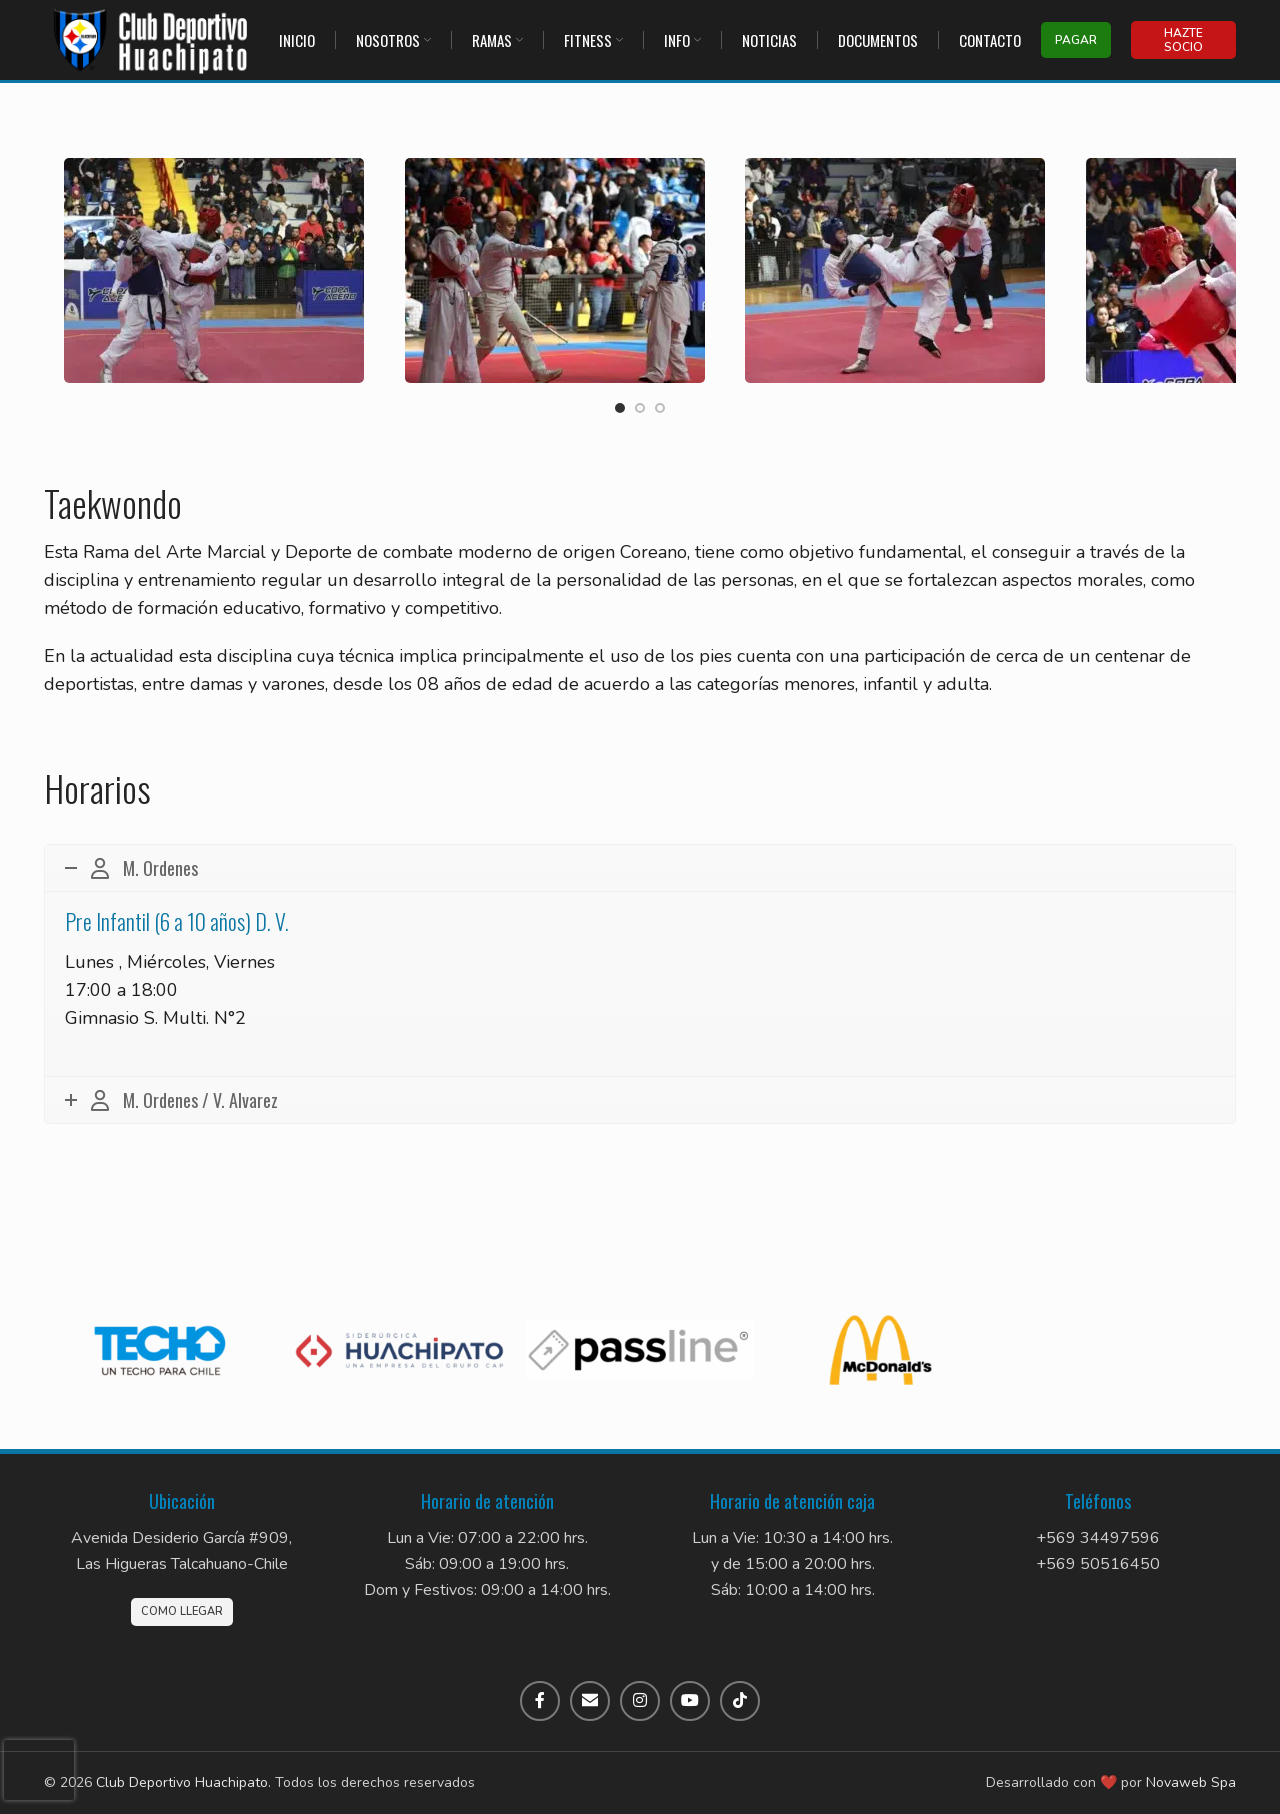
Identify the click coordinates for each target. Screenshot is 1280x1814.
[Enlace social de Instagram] (640, 1701)
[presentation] (39, 1770)
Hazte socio (1183, 40)
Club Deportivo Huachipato (182, 1782)
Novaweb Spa (1191, 1782)
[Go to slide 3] (660, 408)
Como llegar (182, 1611)
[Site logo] (151, 38)
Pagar (1076, 40)
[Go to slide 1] (620, 408)
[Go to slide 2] (640, 408)
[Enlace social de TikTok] (740, 1701)
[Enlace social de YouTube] (690, 1701)
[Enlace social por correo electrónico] (590, 1701)
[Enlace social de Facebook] (540, 1701)
